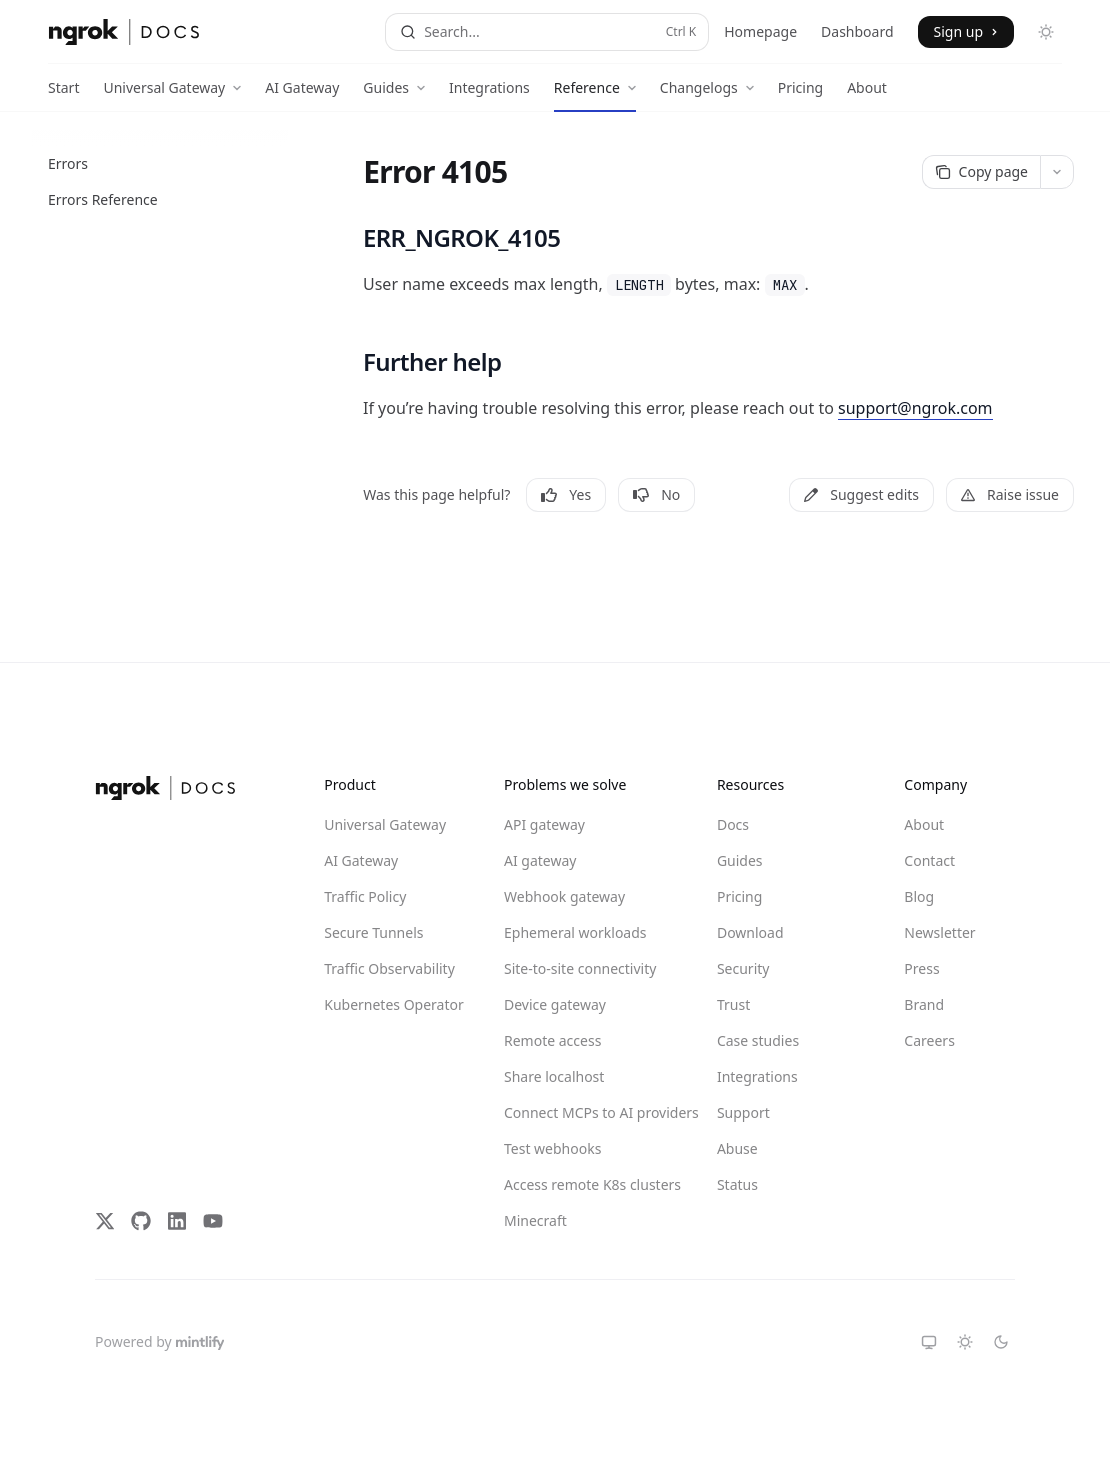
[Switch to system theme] (929, 1342)
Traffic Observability (389, 968)
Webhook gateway (564, 896)
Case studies (758, 1040)
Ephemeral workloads (575, 932)
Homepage (760, 31)
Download (750, 932)
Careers (929, 1040)
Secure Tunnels (373, 932)
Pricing (800, 95)
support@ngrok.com (915, 408)
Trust (733, 1004)
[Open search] (547, 32)
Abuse (737, 1148)
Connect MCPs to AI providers (576, 1112)
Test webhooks (552, 1148)
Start (63, 95)
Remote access (552, 1040)
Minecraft (535, 1220)
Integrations (489, 95)
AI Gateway (302, 95)
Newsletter (939, 932)
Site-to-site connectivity (576, 968)
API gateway (544, 824)
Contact (929, 860)
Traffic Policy (365, 896)
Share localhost (554, 1076)
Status (737, 1184)
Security (743, 968)
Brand (924, 1004)
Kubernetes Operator (394, 1004)
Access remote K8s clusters (576, 1184)
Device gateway (555, 1004)
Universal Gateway (385, 824)
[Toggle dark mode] (1046, 32)
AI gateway (540, 860)
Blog (919, 896)
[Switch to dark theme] (1001, 1342)
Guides (740, 860)
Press (921, 968)
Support (743, 1112)
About (867, 95)
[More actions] (1057, 172)
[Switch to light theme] (965, 1342)
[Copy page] (981, 172)
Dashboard (857, 31)
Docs (733, 824)
